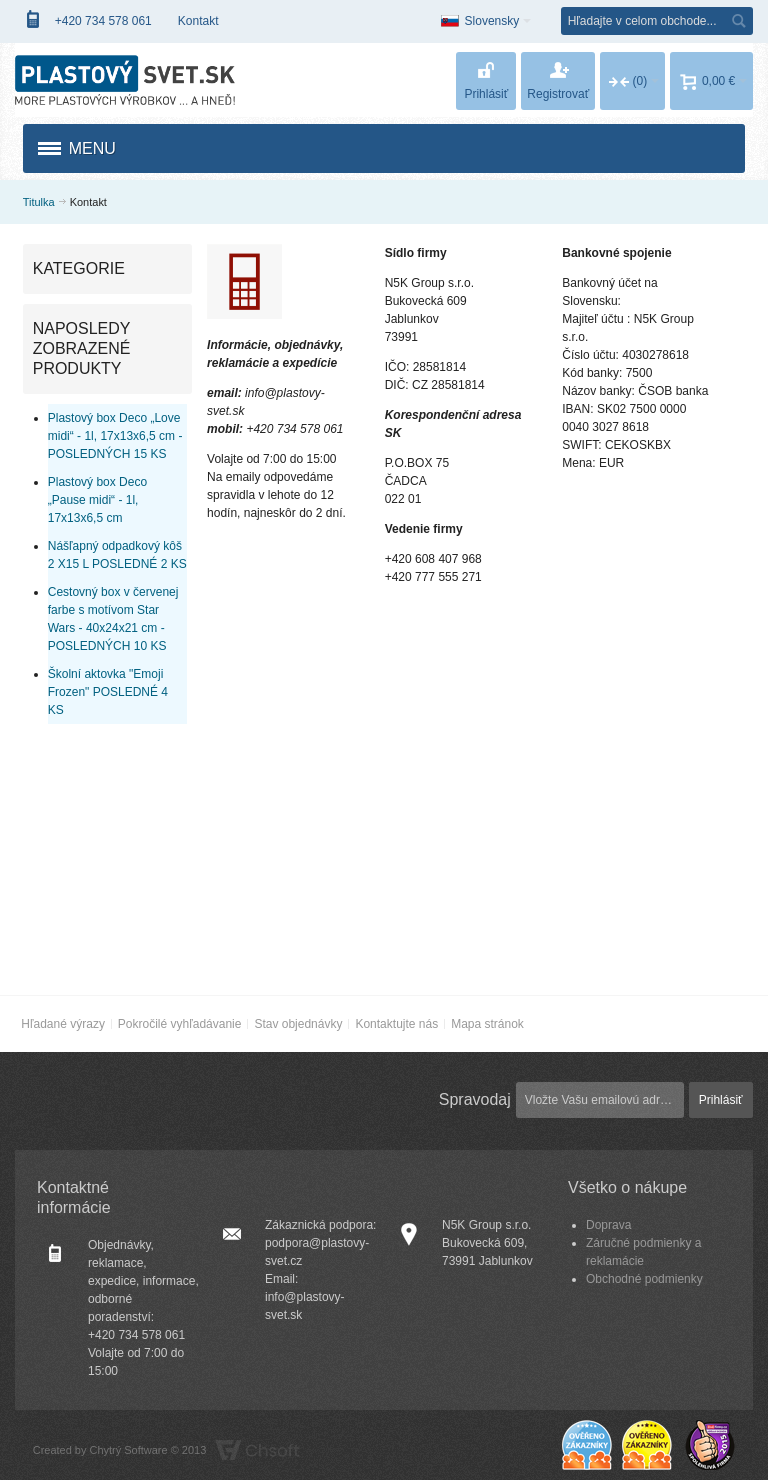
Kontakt (198, 21)
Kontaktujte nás (396, 1024)
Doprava (608, 1225)
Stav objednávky (298, 1024)
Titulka (39, 202)
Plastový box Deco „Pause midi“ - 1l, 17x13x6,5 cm (97, 500)
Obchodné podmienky (644, 1279)
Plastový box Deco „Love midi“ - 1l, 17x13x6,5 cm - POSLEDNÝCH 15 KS (115, 436)
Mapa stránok (487, 1024)
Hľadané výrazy (63, 1024)
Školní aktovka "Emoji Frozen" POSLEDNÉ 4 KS (108, 692)
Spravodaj (475, 1099)
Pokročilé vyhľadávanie (180, 1024)
